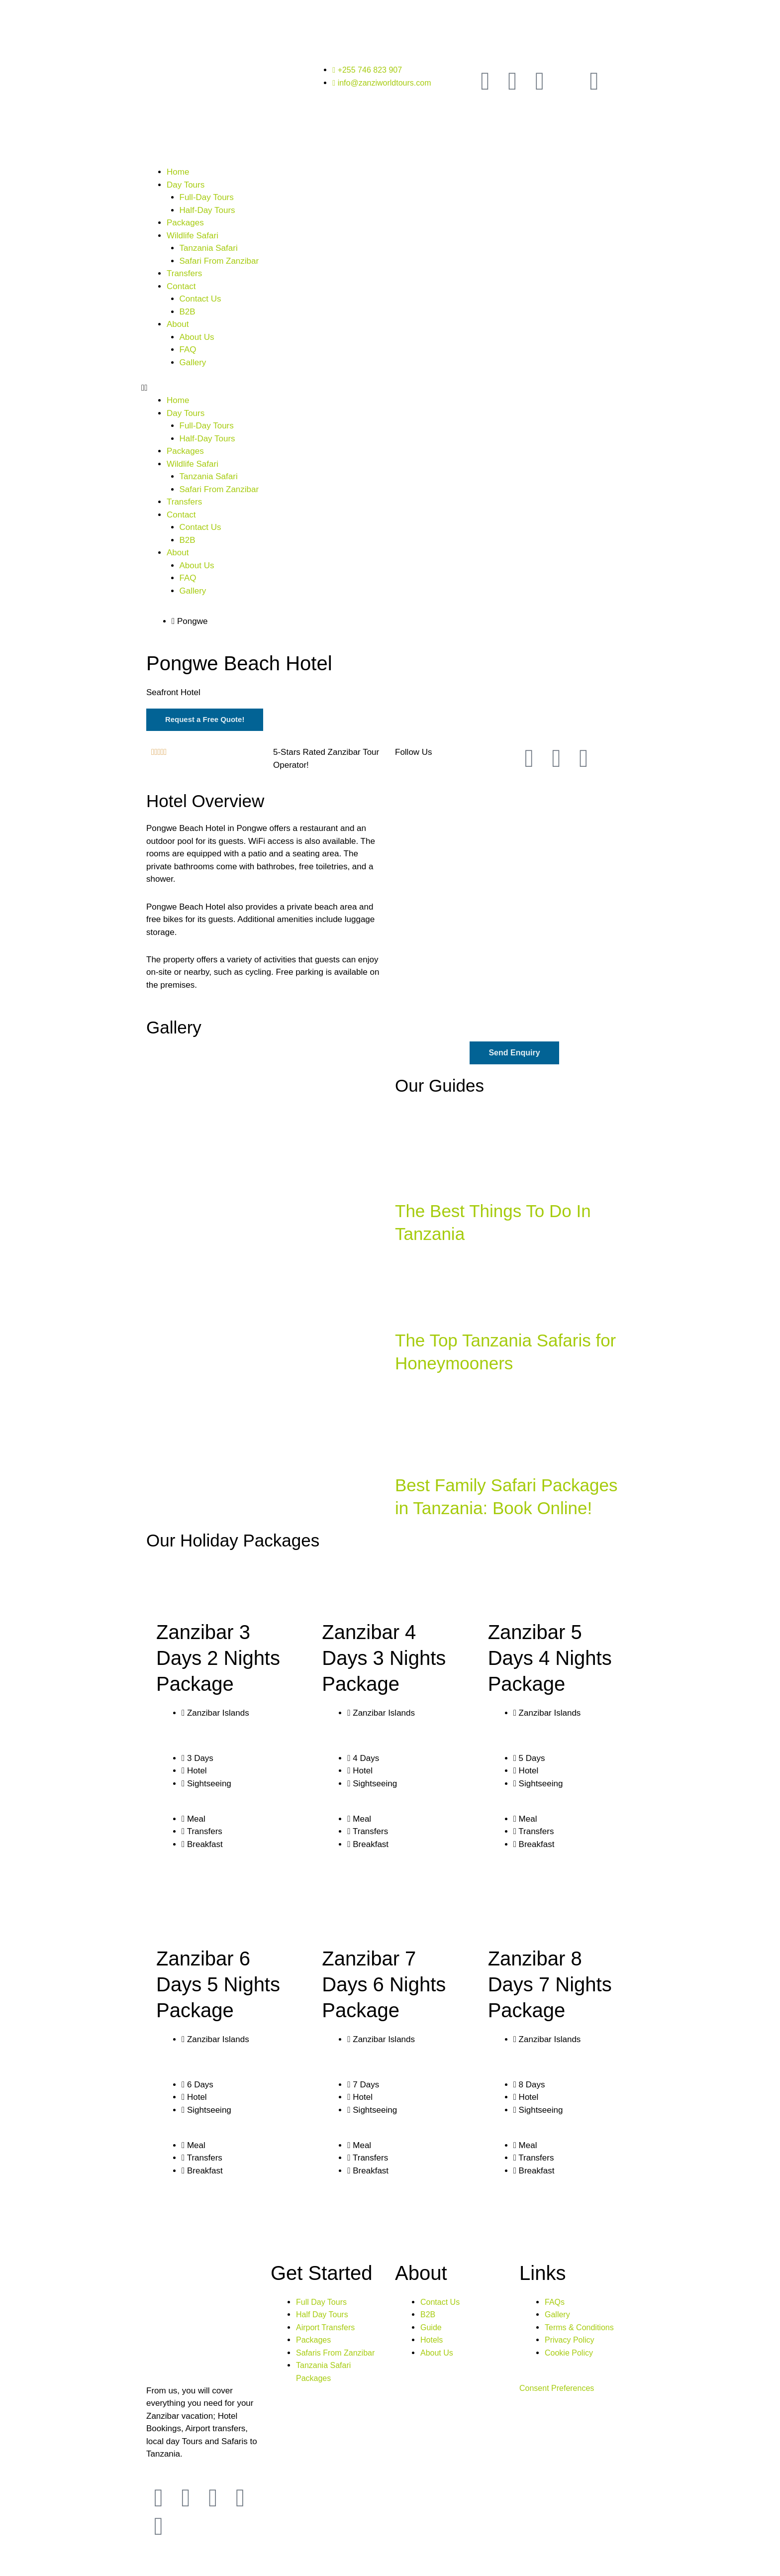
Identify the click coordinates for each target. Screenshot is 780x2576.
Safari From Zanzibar (219, 261)
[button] (390, 388)
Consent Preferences (559, 2389)
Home (178, 172)
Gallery (193, 362)
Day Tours (185, 185)
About (178, 324)
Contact (181, 286)
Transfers (184, 273)
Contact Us (200, 299)
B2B (187, 311)
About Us (197, 337)
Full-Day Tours (207, 197)
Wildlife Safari (192, 235)
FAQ (188, 349)
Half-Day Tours (207, 210)
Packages (185, 222)
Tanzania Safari (209, 248)
